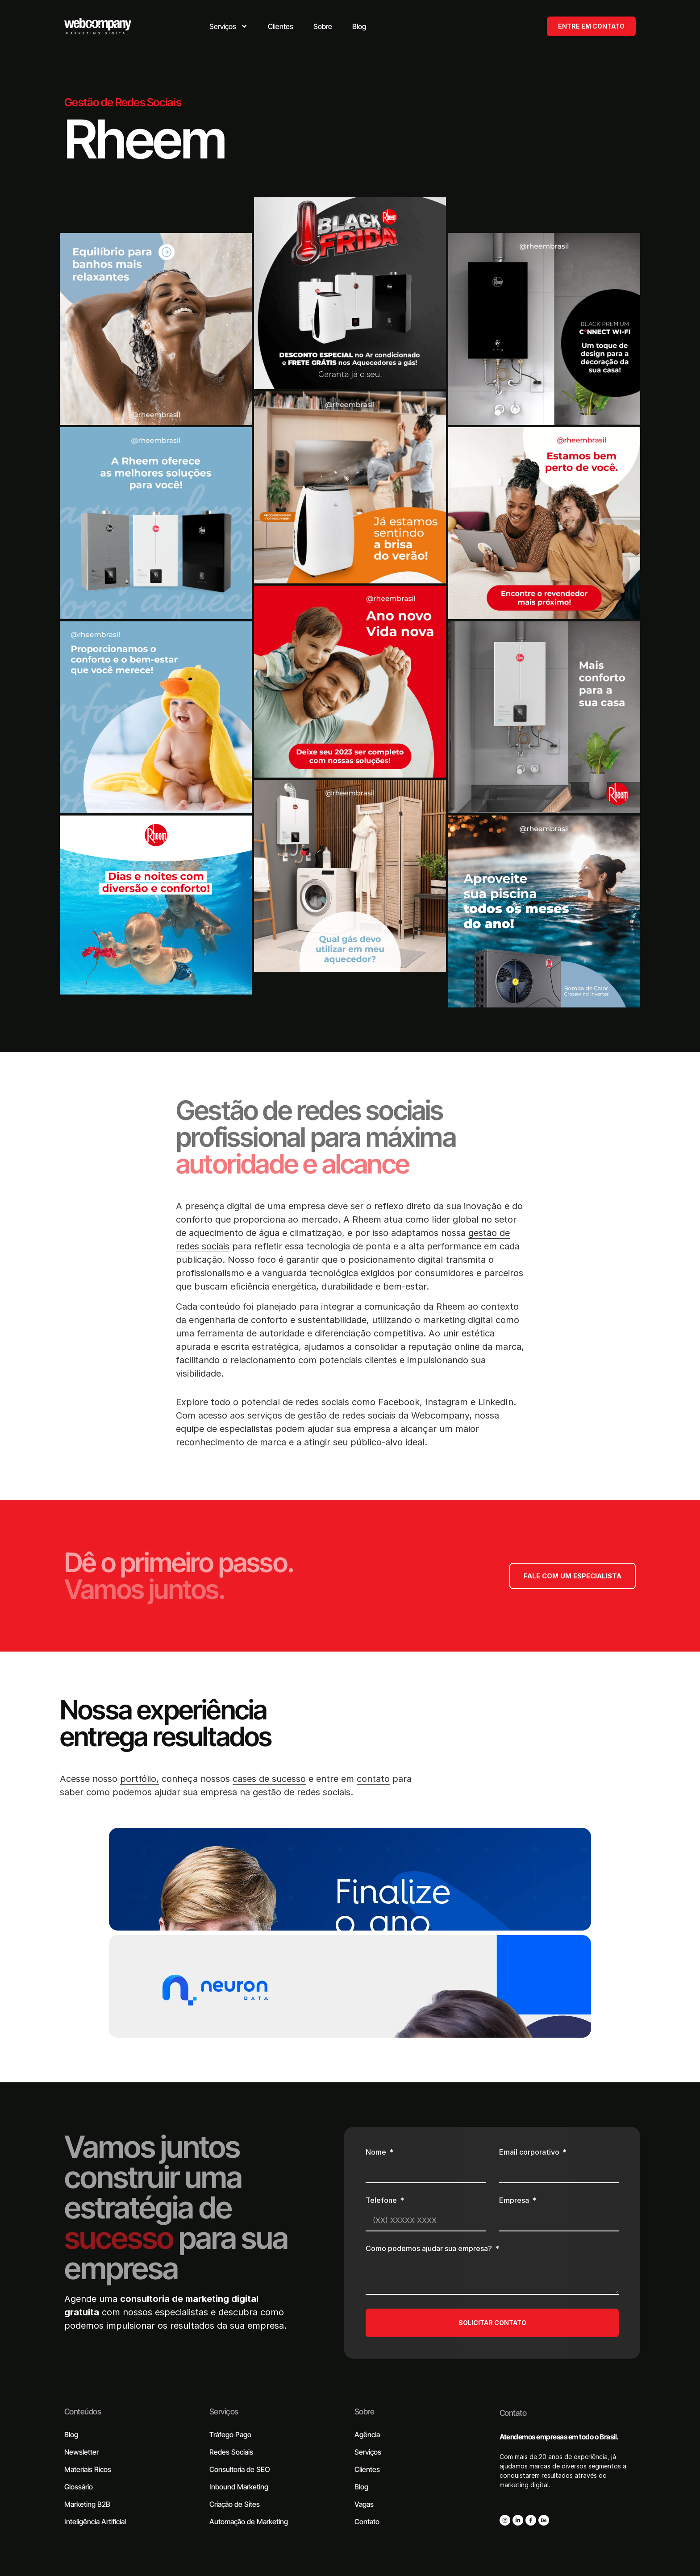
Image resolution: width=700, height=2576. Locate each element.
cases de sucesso (269, 1778)
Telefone (382, 2201)
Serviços (223, 2411)
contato (373, 1778)
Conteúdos (82, 2411)
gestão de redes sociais (347, 1415)
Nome (377, 2152)
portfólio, (139, 1778)
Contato (513, 2413)
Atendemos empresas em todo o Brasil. (559, 2436)
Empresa (515, 2201)
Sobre (364, 2411)
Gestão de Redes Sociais (122, 102)
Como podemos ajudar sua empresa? (430, 2249)
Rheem (450, 1306)
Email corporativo (530, 2152)
